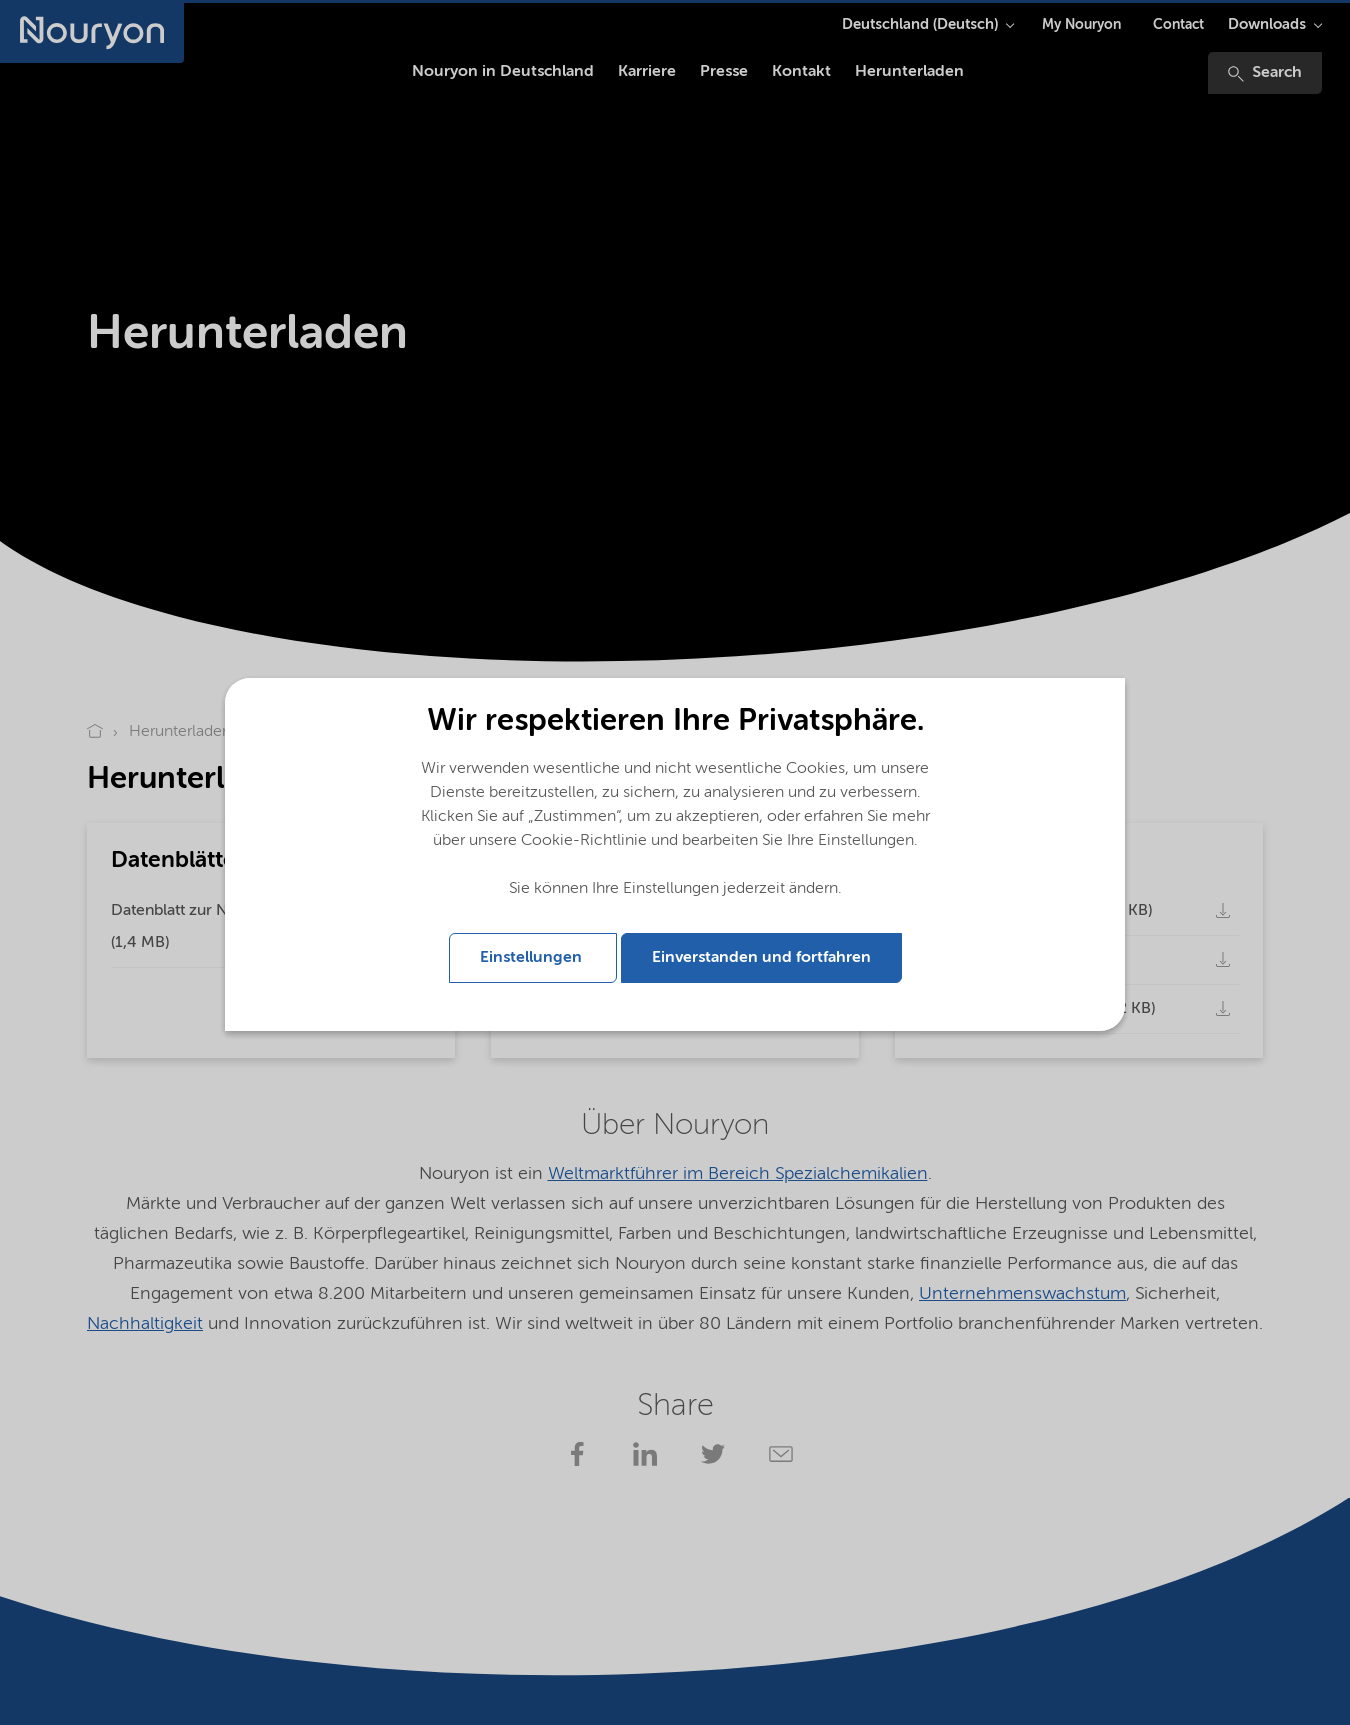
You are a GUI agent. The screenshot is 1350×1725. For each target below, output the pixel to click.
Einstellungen (533, 958)
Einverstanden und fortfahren (761, 958)
